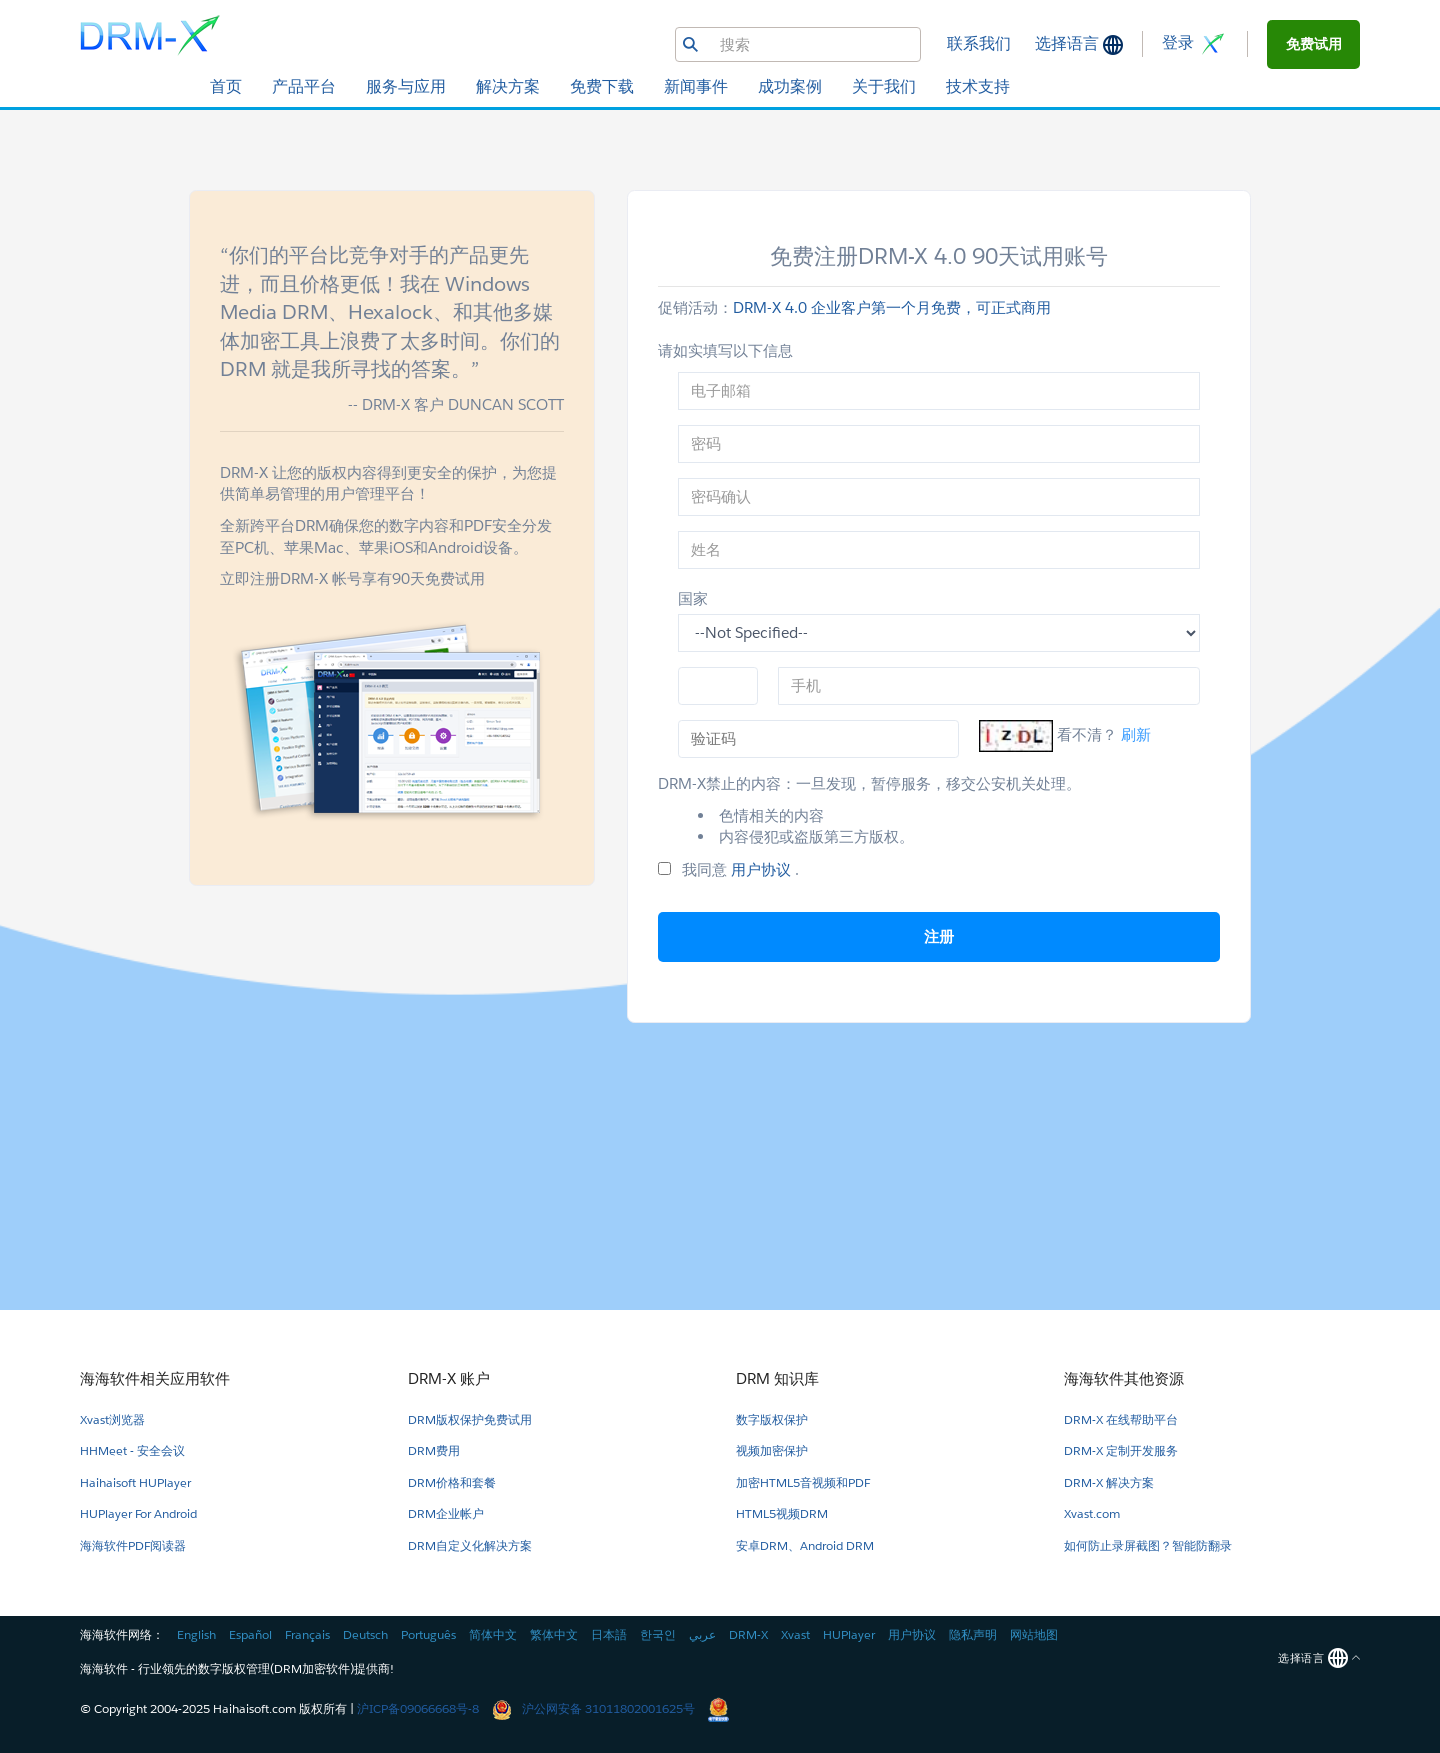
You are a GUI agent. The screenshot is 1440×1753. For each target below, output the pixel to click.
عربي (702, 1634)
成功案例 (790, 86)
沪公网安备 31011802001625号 (595, 1708)
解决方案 (508, 86)
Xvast (795, 1634)
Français (307, 1634)
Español (250, 1634)
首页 (226, 86)
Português (428, 1634)
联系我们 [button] (979, 43)
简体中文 (493, 1634)
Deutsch (365, 1634)
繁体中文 (554, 1634)
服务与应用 (406, 86)
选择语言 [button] (1069, 43)
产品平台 (304, 86)
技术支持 (978, 86)
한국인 (658, 1634)
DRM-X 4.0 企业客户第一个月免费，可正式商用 (892, 307)
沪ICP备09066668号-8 (418, 1708)
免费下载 (602, 86)
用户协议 (763, 869)
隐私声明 (973, 1634)
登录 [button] (1195, 44)
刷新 (1136, 734)
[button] (1313, 44)
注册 (939, 936)
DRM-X (748, 1634)
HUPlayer (849, 1634)
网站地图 (1034, 1634)
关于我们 (884, 86)
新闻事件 (696, 86)
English (196, 1634)
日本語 (609, 1634)
